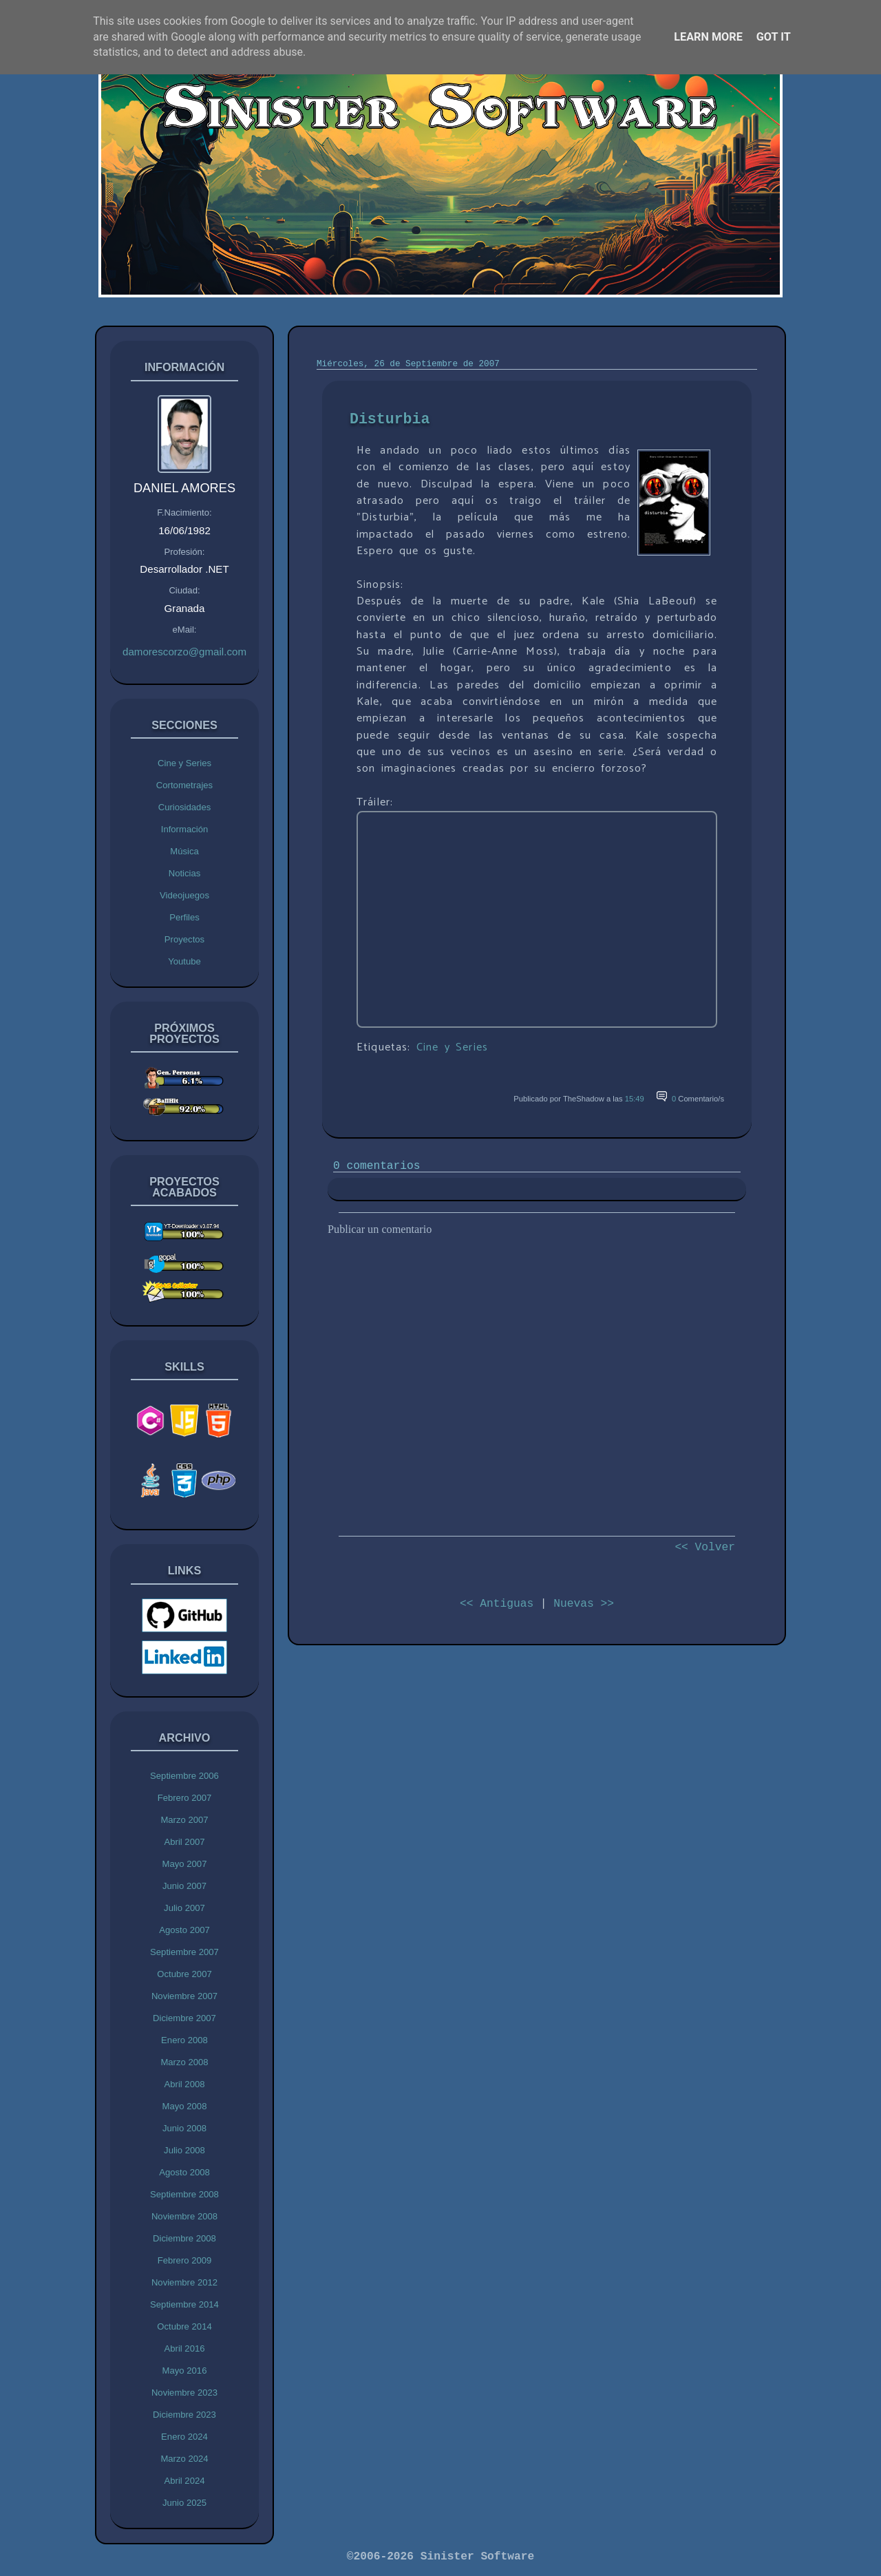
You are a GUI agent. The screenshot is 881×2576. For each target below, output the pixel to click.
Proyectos (184, 939)
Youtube (184, 961)
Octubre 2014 (184, 2326)
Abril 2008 (184, 2084)
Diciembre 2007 (184, 2018)
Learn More (708, 36)
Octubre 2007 (184, 1974)
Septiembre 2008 (184, 2194)
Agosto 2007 (184, 1930)
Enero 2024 (184, 2436)
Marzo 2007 (184, 1820)
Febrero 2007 (185, 1798)
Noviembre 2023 (184, 2392)
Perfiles (184, 917)
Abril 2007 (184, 1842)
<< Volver (705, 1547)
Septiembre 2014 (184, 2304)
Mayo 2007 (184, 1864)
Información (185, 829)
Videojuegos (184, 895)
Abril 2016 (184, 2348)
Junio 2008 (184, 2128)
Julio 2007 (184, 1908)
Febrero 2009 (185, 2260)
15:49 (634, 1099)
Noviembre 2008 (184, 2216)
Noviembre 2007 (184, 1996)
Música (184, 851)
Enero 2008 (184, 2040)
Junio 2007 (184, 1886)
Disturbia (389, 419)
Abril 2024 (184, 2480)
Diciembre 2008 (184, 2238)
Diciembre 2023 (184, 2414)
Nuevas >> (583, 1603)
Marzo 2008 (184, 2062)
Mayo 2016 (184, 2370)
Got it (773, 36)
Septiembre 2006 (184, 1776)
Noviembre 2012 (184, 2282)
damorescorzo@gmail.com (184, 651)
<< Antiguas (496, 1603)
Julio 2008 (184, 2150)
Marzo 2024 (184, 2458)
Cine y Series (184, 763)
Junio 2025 (184, 2503)
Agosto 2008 (184, 2172)
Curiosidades (184, 807)
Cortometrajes (184, 785)
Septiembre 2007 (184, 1952)
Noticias (185, 873)
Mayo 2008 (184, 2106)
